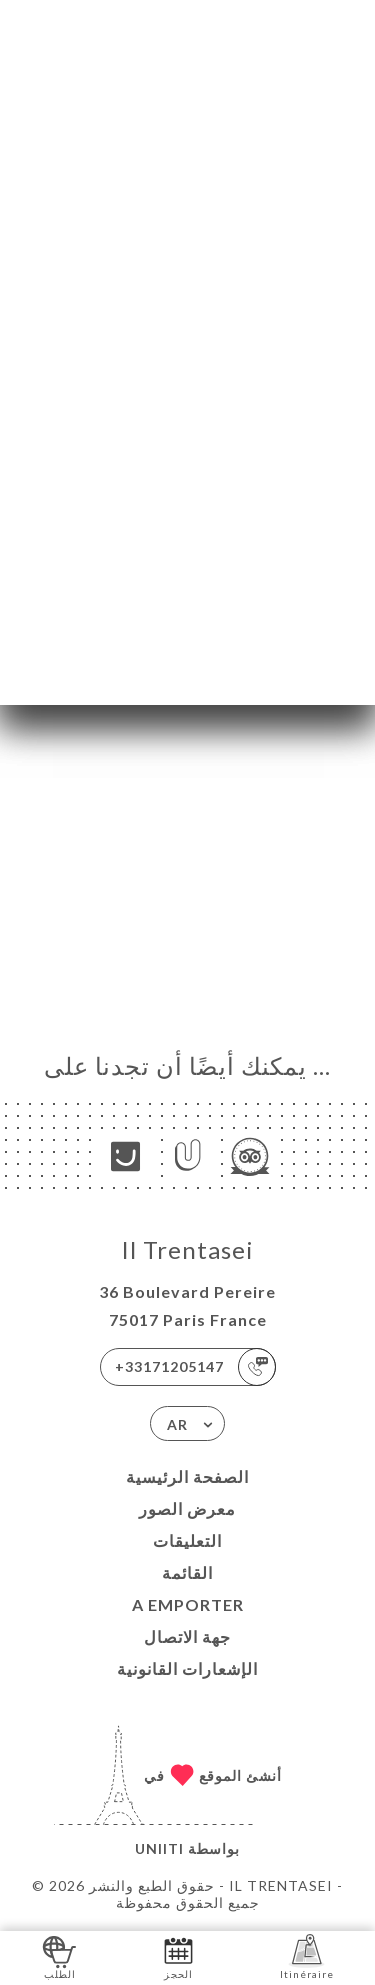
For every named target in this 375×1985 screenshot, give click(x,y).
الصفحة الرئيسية (187, 1476)
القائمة (187, 1572)
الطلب (59, 1956)
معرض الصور (187, 1508)
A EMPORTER (188, 1604)
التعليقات (187, 1540)
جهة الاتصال (187, 1636)
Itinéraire (307, 1956)
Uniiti (159, 1848)
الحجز (178, 1956)
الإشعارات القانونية (187, 1668)
